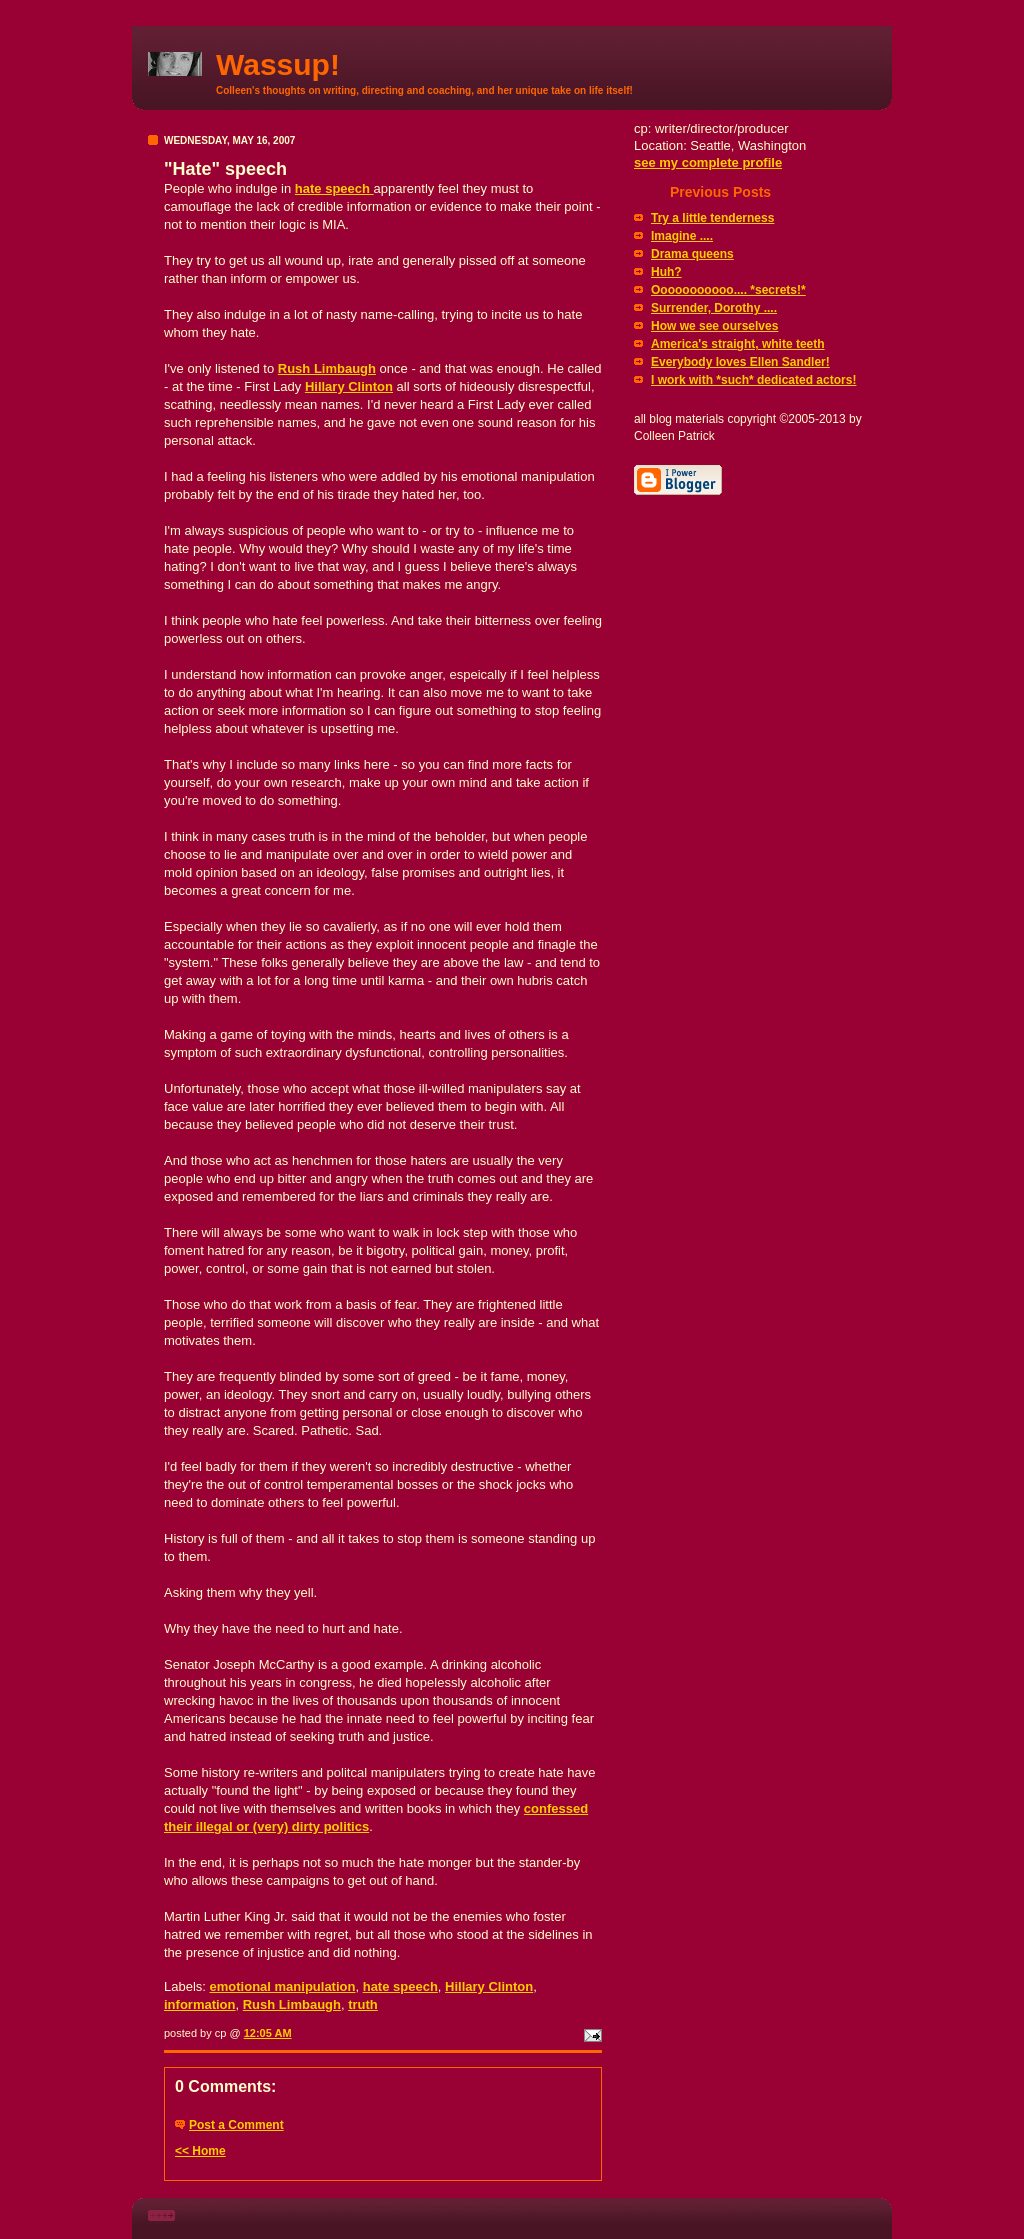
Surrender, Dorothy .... (714, 308)
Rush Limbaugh (327, 368)
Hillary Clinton (349, 386)
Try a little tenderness (712, 218)
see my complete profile (708, 162)
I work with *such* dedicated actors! (753, 380)
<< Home (200, 2151)
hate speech (334, 188)
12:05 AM (268, 2033)
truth (363, 2004)
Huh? (666, 272)
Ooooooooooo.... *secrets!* (728, 290)
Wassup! (278, 64)
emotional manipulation (283, 1986)
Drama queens (692, 254)
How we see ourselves (714, 326)
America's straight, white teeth (738, 344)
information (200, 2004)
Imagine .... (682, 236)
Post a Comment (236, 2125)
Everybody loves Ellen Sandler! (740, 362)
